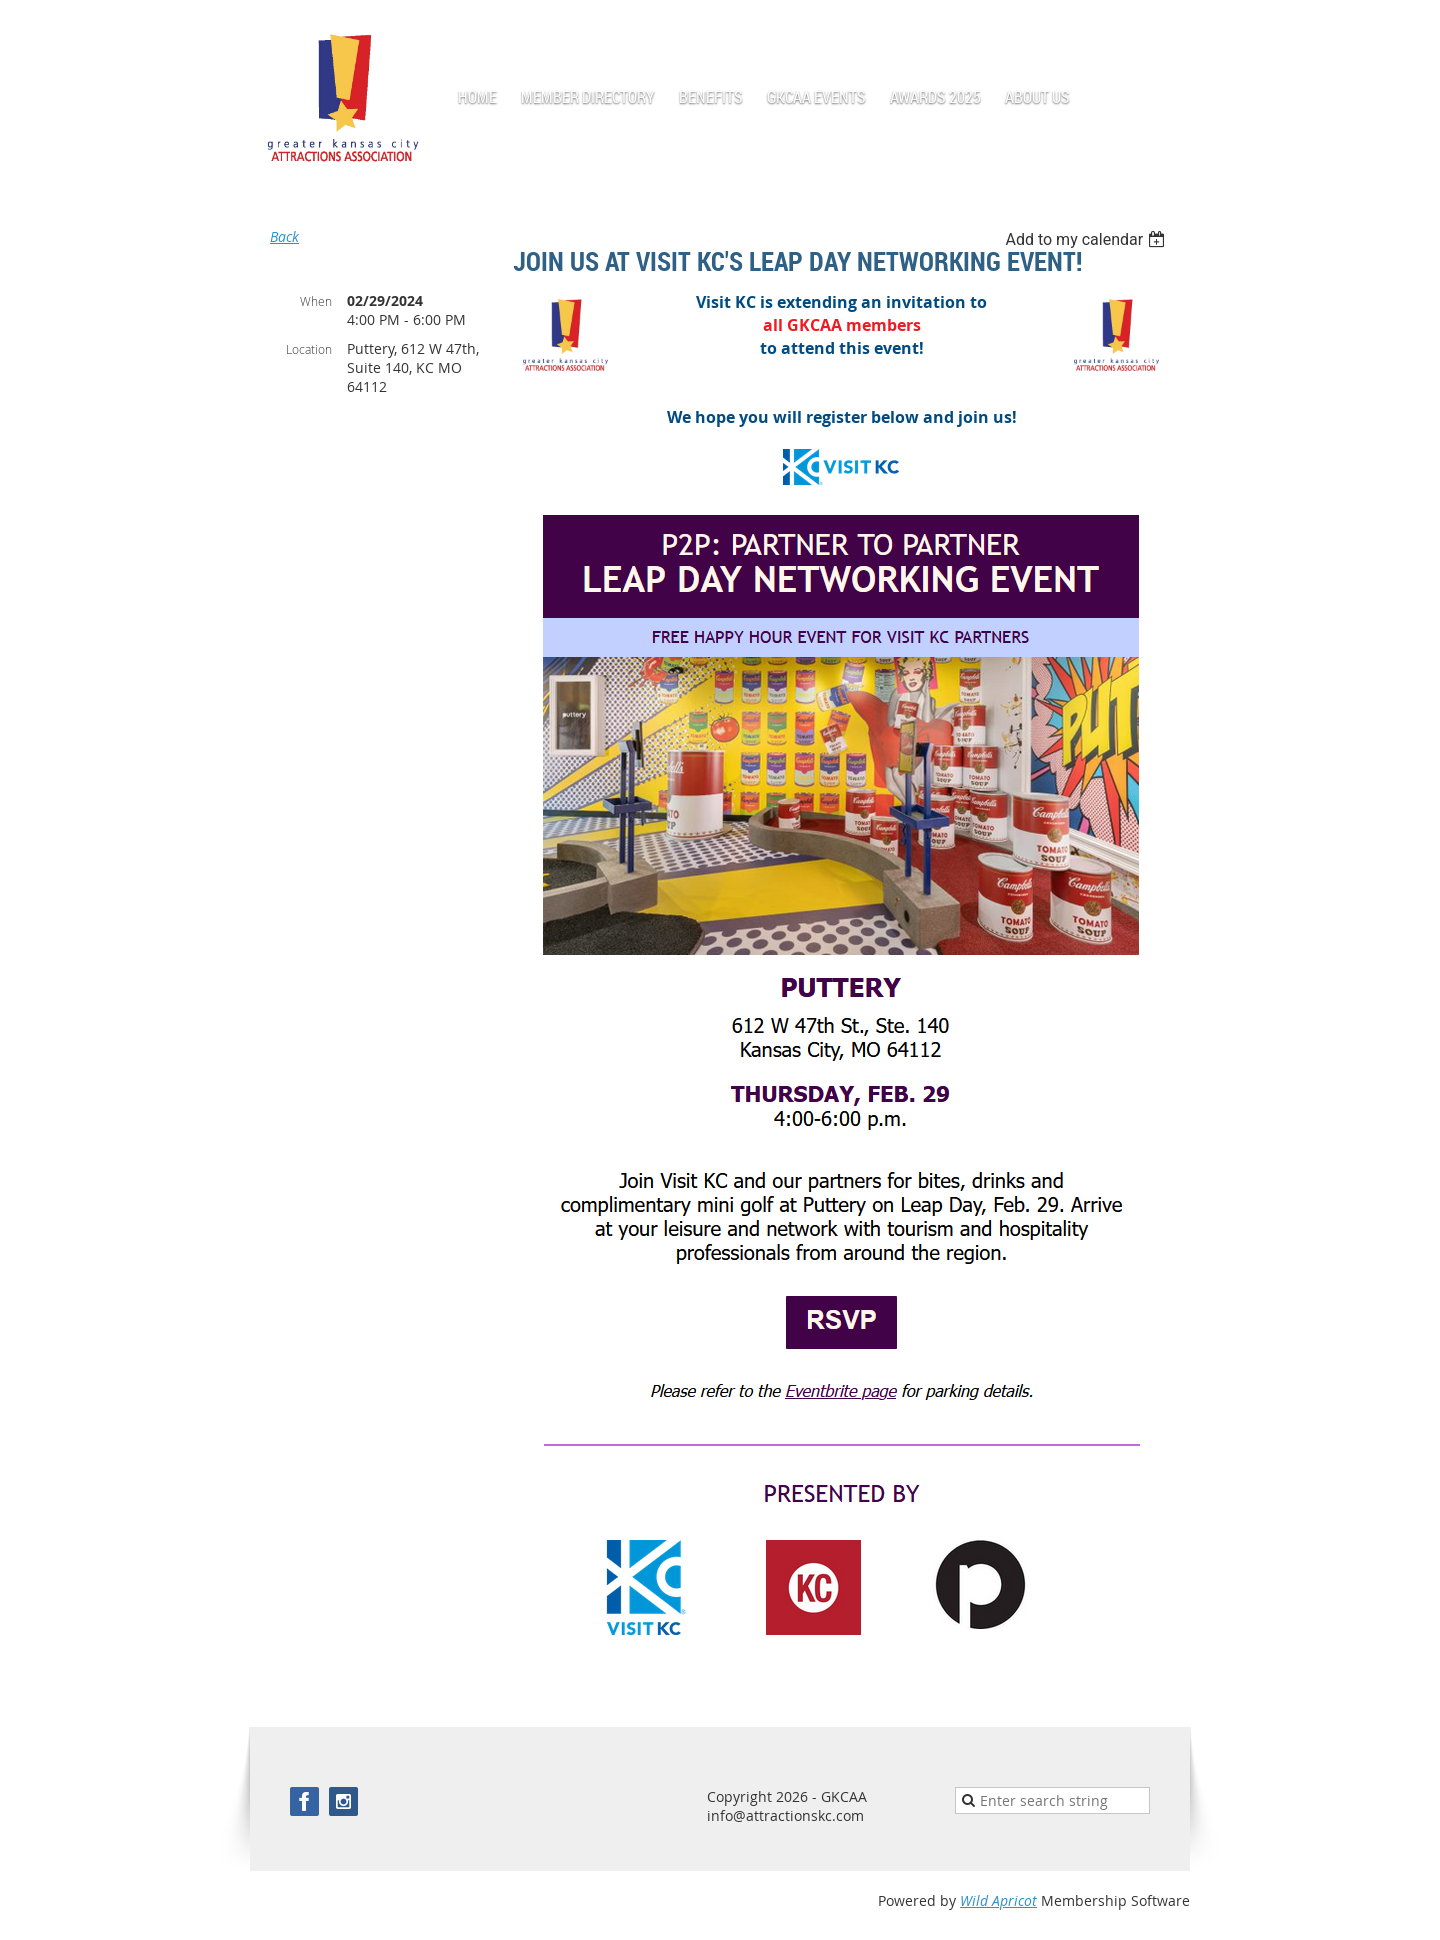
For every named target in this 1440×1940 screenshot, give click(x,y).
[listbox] (1087, 239)
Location (309, 349)
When (316, 301)
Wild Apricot (998, 1900)
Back (284, 236)
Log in (1170, 29)
